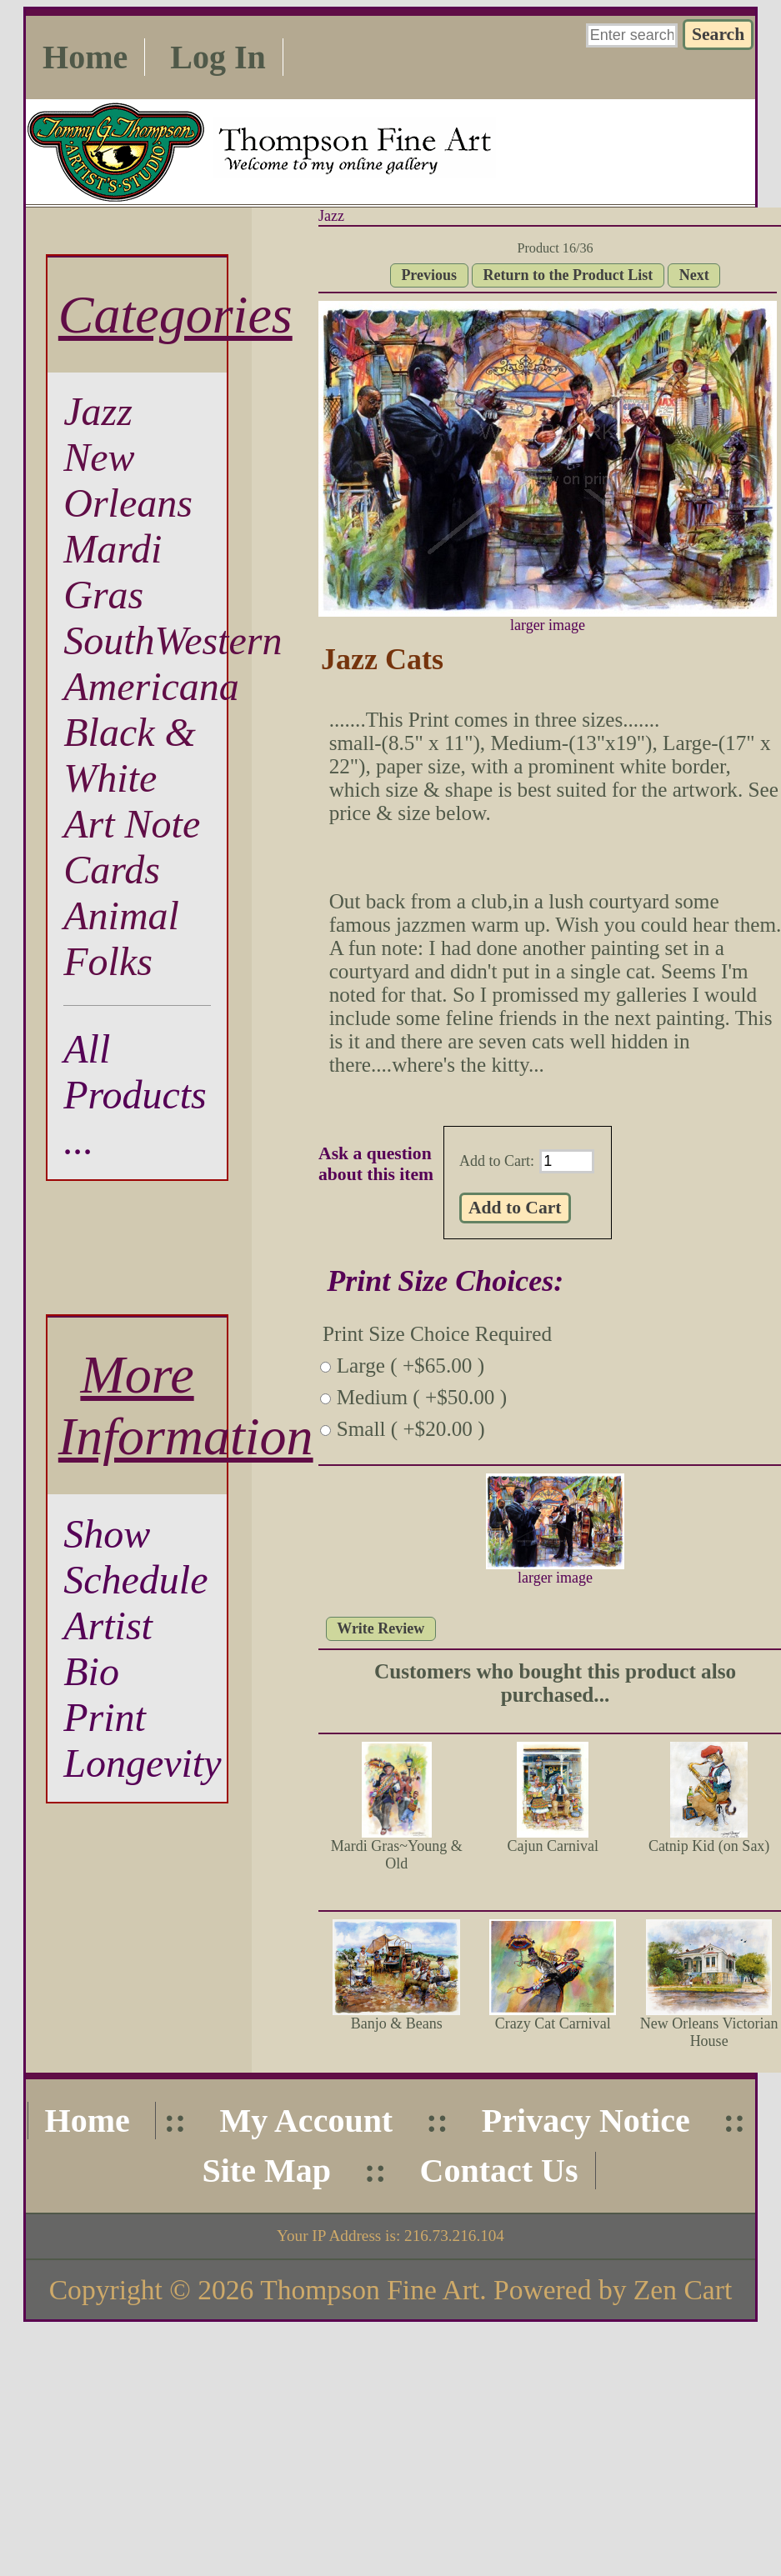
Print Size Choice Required (437, 1334)
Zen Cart (682, 2289)
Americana (151, 686)
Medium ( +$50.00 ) (422, 1397)
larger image (555, 1571)
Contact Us (499, 2170)
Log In (218, 57)
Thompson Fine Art (369, 2289)
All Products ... (135, 1095)
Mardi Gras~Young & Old (397, 1855)
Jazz (331, 216)
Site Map (266, 2170)
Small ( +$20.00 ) (411, 1429)
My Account (306, 2120)
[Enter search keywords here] (632, 35)
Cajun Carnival (552, 1846)
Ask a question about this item (375, 1163)
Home (85, 57)
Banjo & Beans (397, 2023)
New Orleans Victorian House (709, 2032)
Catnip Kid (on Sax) (709, 1846)
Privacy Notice (586, 2120)
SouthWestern (172, 640)
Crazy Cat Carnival (553, 2023)
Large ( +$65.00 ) (410, 1365)
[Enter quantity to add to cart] (566, 1161)
